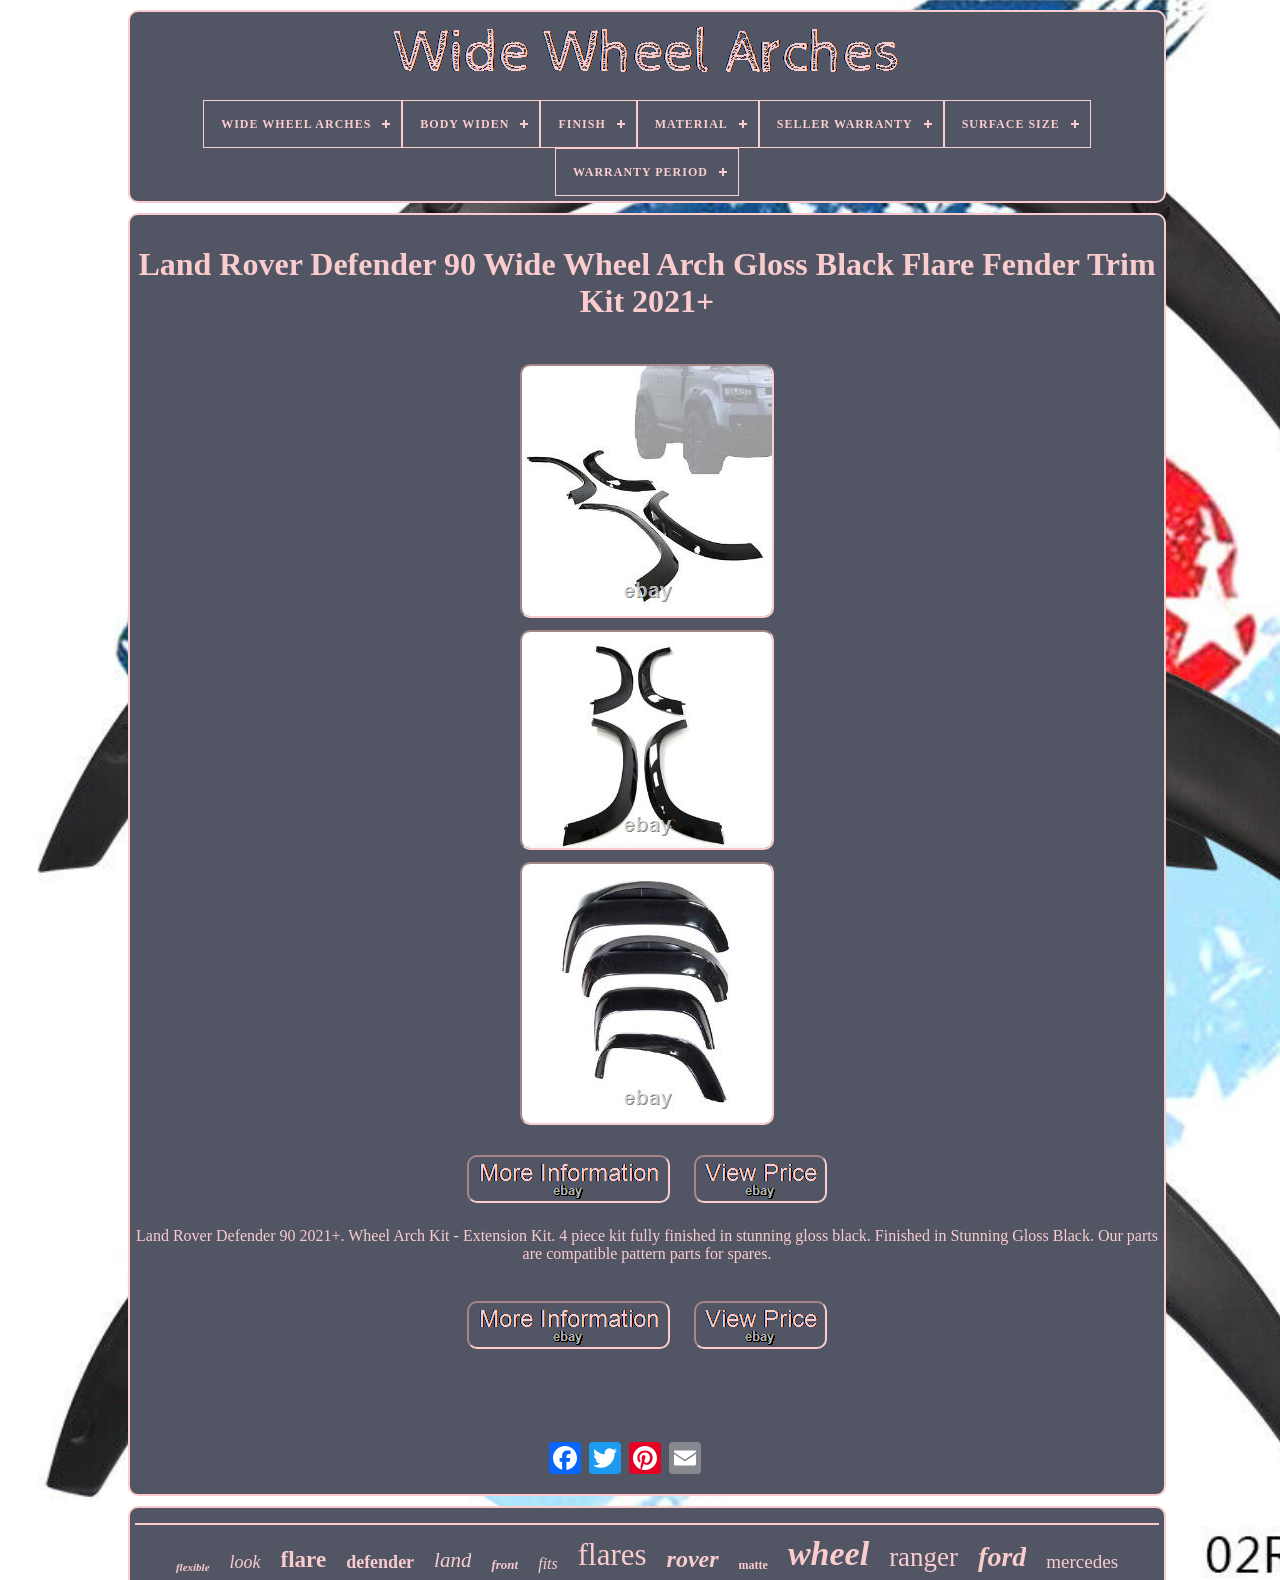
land (452, 1560)
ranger (923, 1557)
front (504, 1564)
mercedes (1082, 1561)
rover (693, 1559)
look (245, 1562)
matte (753, 1565)
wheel (828, 1553)
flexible (193, 1567)
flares (612, 1554)
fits (548, 1563)
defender (380, 1562)
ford (1002, 1556)
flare (304, 1559)
